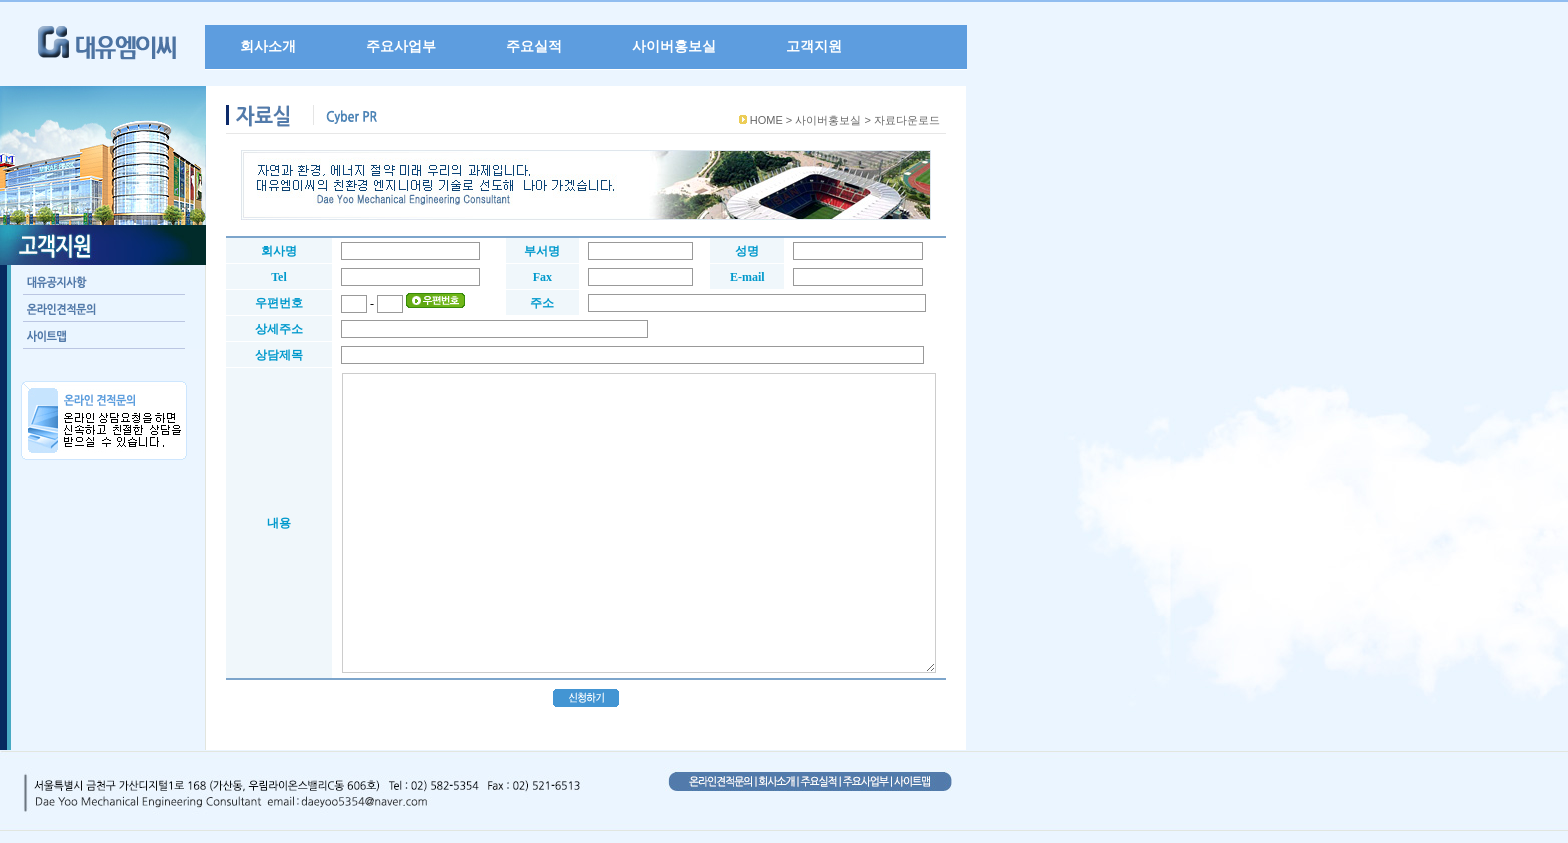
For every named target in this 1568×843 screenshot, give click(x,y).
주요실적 (534, 46)
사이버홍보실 (674, 46)
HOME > (771, 120)
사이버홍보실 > (832, 120)
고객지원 (814, 46)
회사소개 (268, 46)
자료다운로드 (907, 120)
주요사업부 (401, 46)
